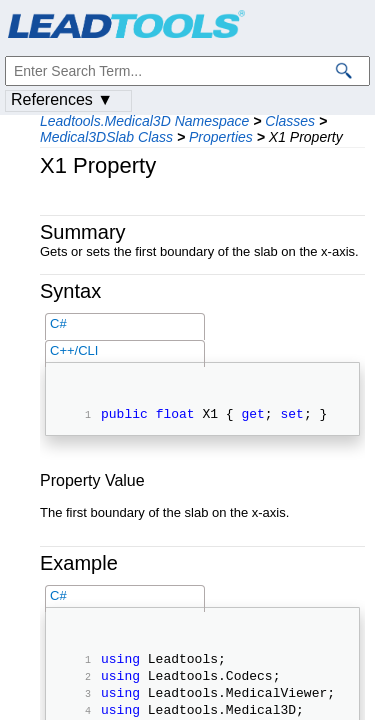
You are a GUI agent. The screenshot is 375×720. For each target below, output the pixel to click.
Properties (221, 137)
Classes (290, 121)
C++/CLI (74, 350)
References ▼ (62, 99)
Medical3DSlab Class (106, 137)
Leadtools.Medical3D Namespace (144, 121)
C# (58, 323)
